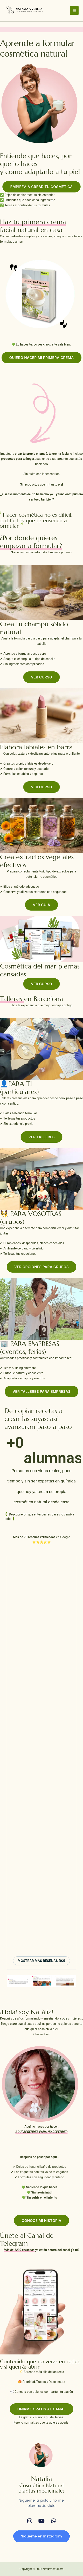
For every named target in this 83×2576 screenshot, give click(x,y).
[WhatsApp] (53, 2521)
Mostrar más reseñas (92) (41, 1960)
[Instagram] (29, 2521)
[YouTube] (41, 2521)
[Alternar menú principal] (74, 10)
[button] (11, 1981)
